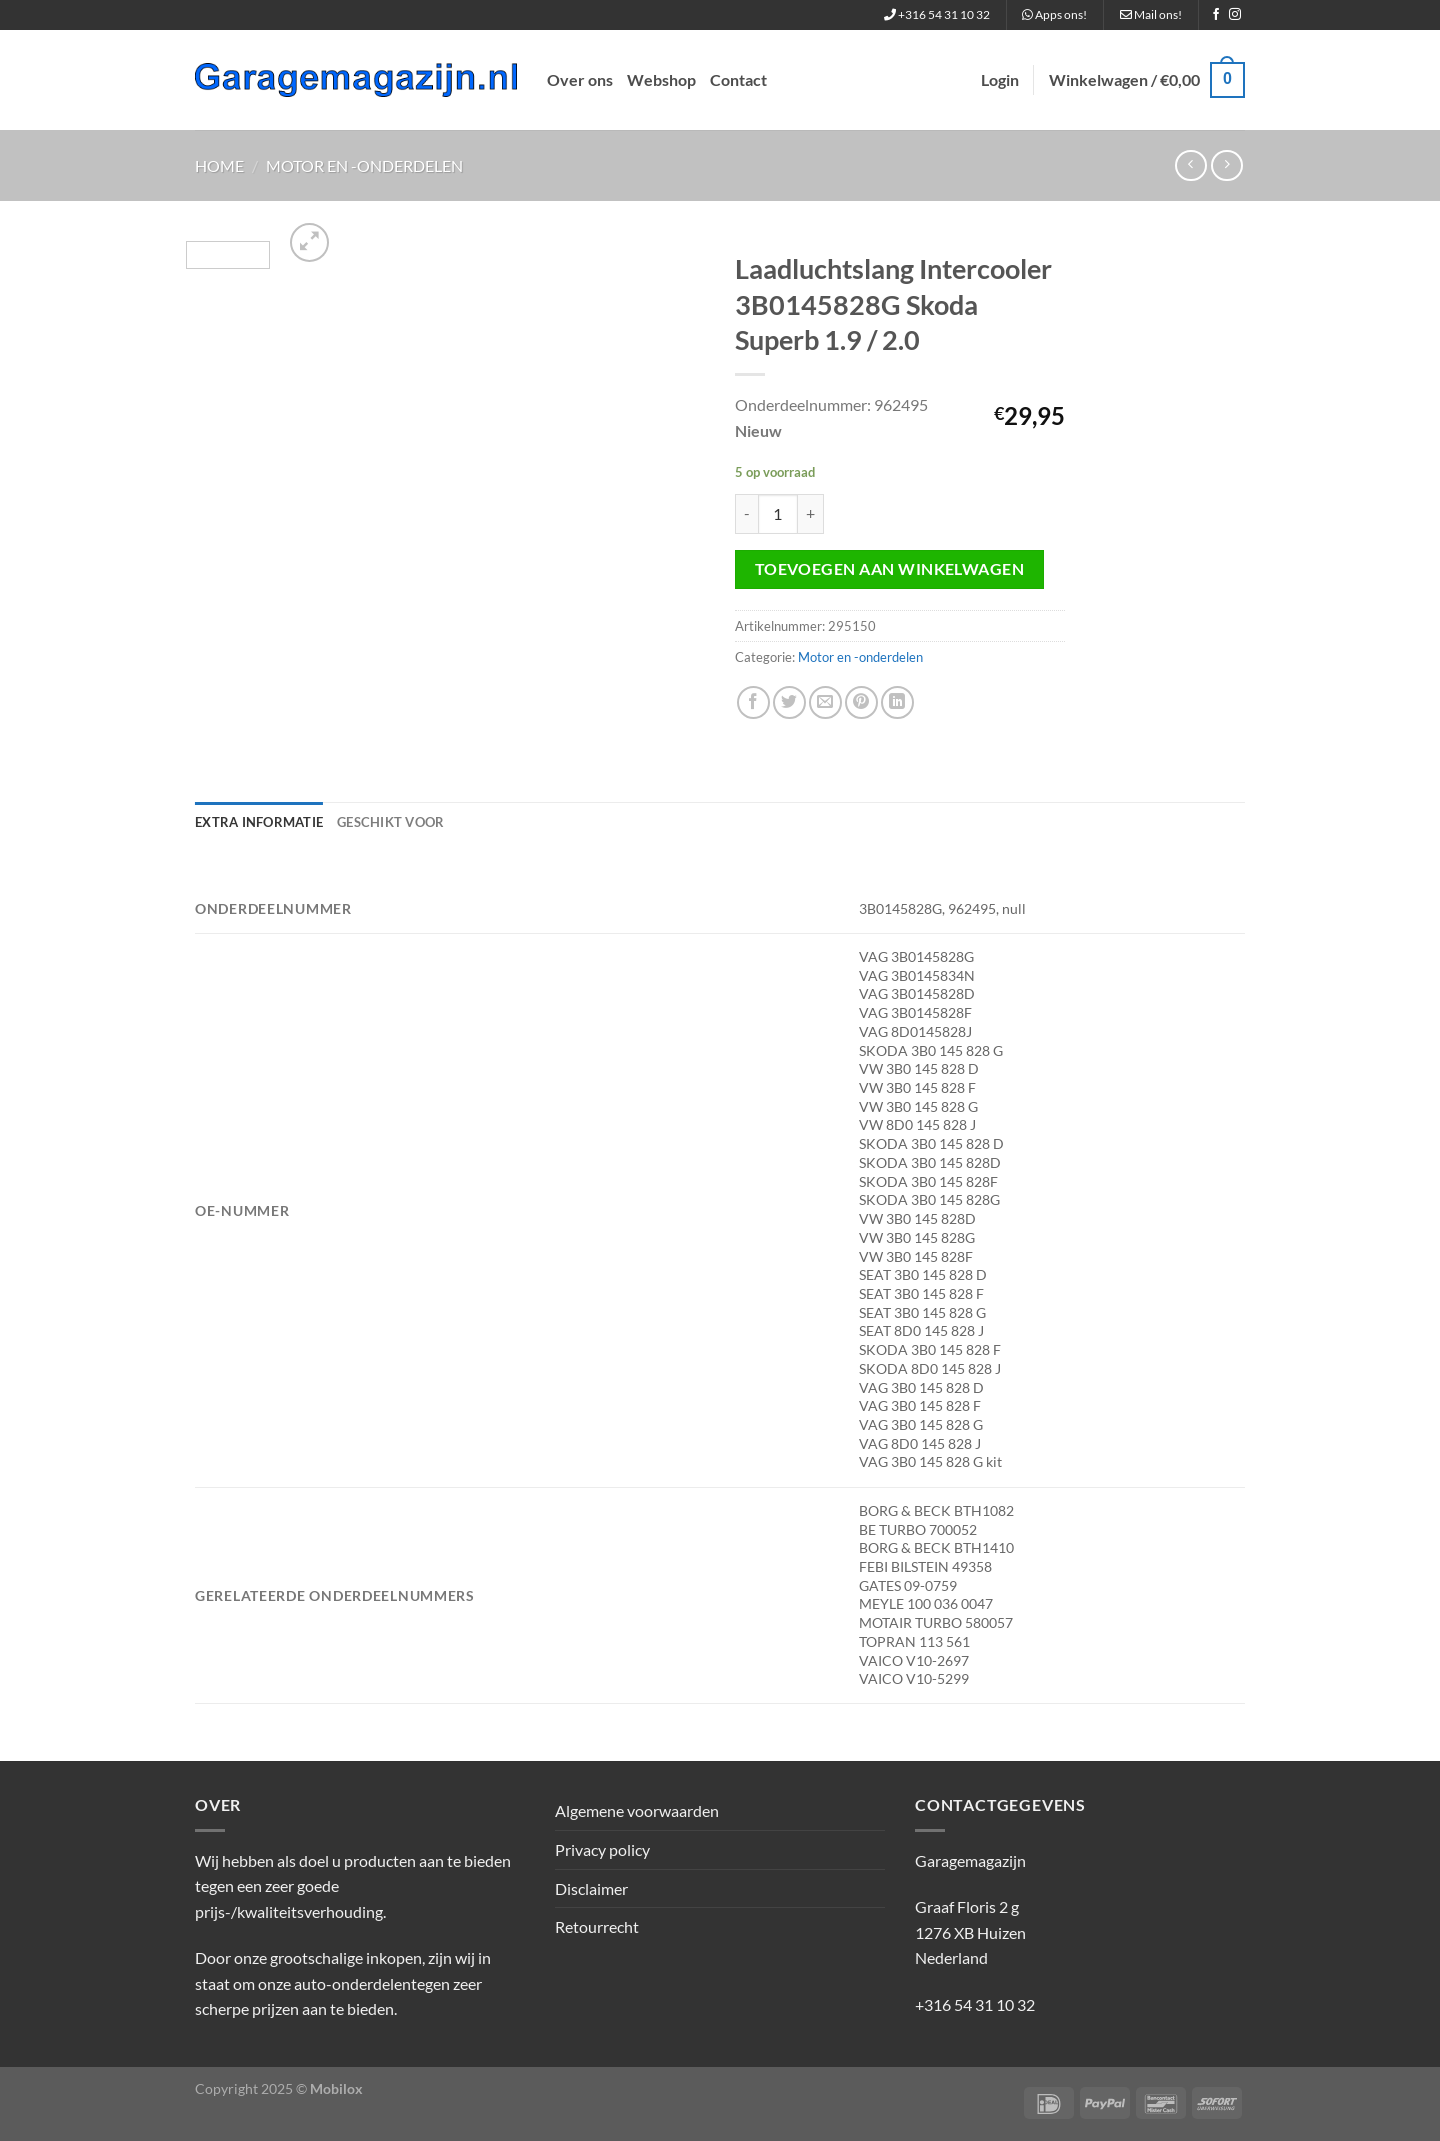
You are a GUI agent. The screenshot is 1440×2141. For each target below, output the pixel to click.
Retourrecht (597, 1926)
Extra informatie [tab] (259, 822)
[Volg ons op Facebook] (1216, 15)
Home (219, 165)
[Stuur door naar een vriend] (825, 702)
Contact (738, 79)
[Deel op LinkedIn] (897, 702)
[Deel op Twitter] (789, 702)
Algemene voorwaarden (637, 1810)
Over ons (580, 79)
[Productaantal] (778, 514)
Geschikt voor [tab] (390, 822)
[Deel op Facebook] (753, 702)
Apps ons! (1054, 14)
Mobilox (336, 2088)
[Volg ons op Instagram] (1235, 15)
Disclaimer (591, 1888)
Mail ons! (1151, 14)
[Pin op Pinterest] (861, 702)
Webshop (661, 79)
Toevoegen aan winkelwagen (890, 569)
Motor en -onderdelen (364, 165)
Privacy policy (602, 1849)
